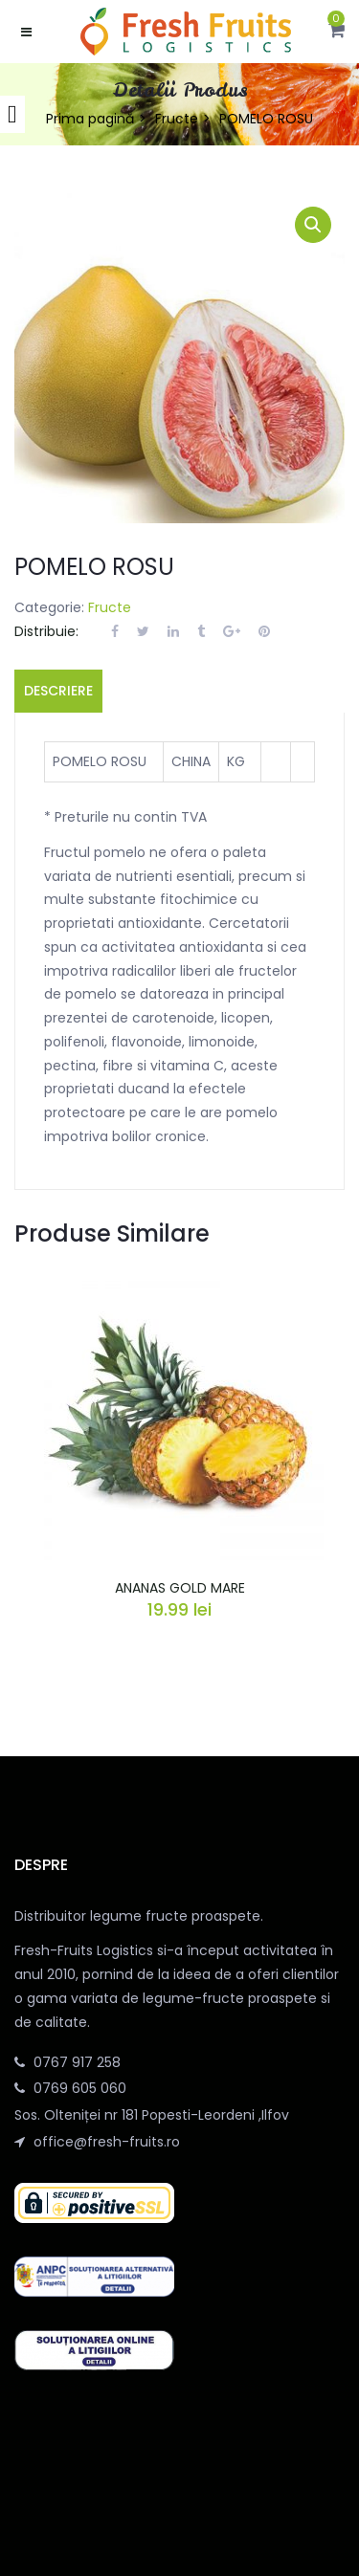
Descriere (58, 690)
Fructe (176, 118)
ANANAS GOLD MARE (180, 1587)
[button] (336, 31)
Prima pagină (90, 118)
